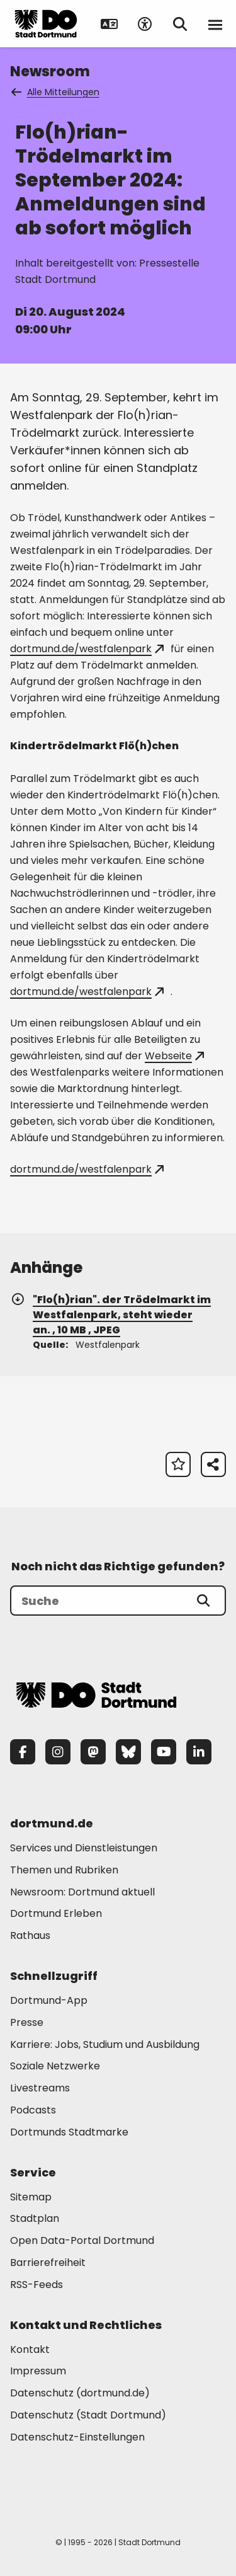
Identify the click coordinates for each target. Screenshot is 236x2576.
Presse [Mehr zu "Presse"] (26, 2022)
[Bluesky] (128, 1751)
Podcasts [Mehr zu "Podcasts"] (33, 2110)
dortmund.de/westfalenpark (87, 648)
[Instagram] (57, 1751)
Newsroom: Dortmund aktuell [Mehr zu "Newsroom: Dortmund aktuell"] (82, 1892)
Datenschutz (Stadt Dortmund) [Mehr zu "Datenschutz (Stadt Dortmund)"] (88, 2415)
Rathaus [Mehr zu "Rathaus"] (30, 1935)
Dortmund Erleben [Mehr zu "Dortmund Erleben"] (56, 1913)
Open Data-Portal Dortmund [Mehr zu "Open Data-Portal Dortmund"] (82, 2240)
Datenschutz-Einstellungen (77, 2438)
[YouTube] (163, 1751)
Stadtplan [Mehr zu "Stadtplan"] (34, 2218)
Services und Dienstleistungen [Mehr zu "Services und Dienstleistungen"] (83, 1848)
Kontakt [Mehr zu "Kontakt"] (30, 2349)
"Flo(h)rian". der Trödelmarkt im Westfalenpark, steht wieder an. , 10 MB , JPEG (110, 1314)
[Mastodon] (93, 1751)
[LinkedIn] (198, 1751)
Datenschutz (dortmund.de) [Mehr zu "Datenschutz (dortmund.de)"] (80, 2393)
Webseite (174, 1056)
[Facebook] (22, 1751)
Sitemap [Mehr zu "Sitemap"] (31, 2197)
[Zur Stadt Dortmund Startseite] (46, 24)
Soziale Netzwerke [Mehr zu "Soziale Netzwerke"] (55, 2066)
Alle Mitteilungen (56, 92)
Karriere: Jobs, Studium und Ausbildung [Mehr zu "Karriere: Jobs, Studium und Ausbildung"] (104, 2044)
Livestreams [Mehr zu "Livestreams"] (40, 2088)
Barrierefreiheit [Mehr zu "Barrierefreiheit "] (48, 2262)
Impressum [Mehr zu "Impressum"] (38, 2371)
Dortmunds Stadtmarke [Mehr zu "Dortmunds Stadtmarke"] (69, 2132)
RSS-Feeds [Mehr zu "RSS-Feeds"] (36, 2284)
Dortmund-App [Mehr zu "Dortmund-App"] (48, 2000)
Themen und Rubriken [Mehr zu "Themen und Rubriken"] (64, 1870)
